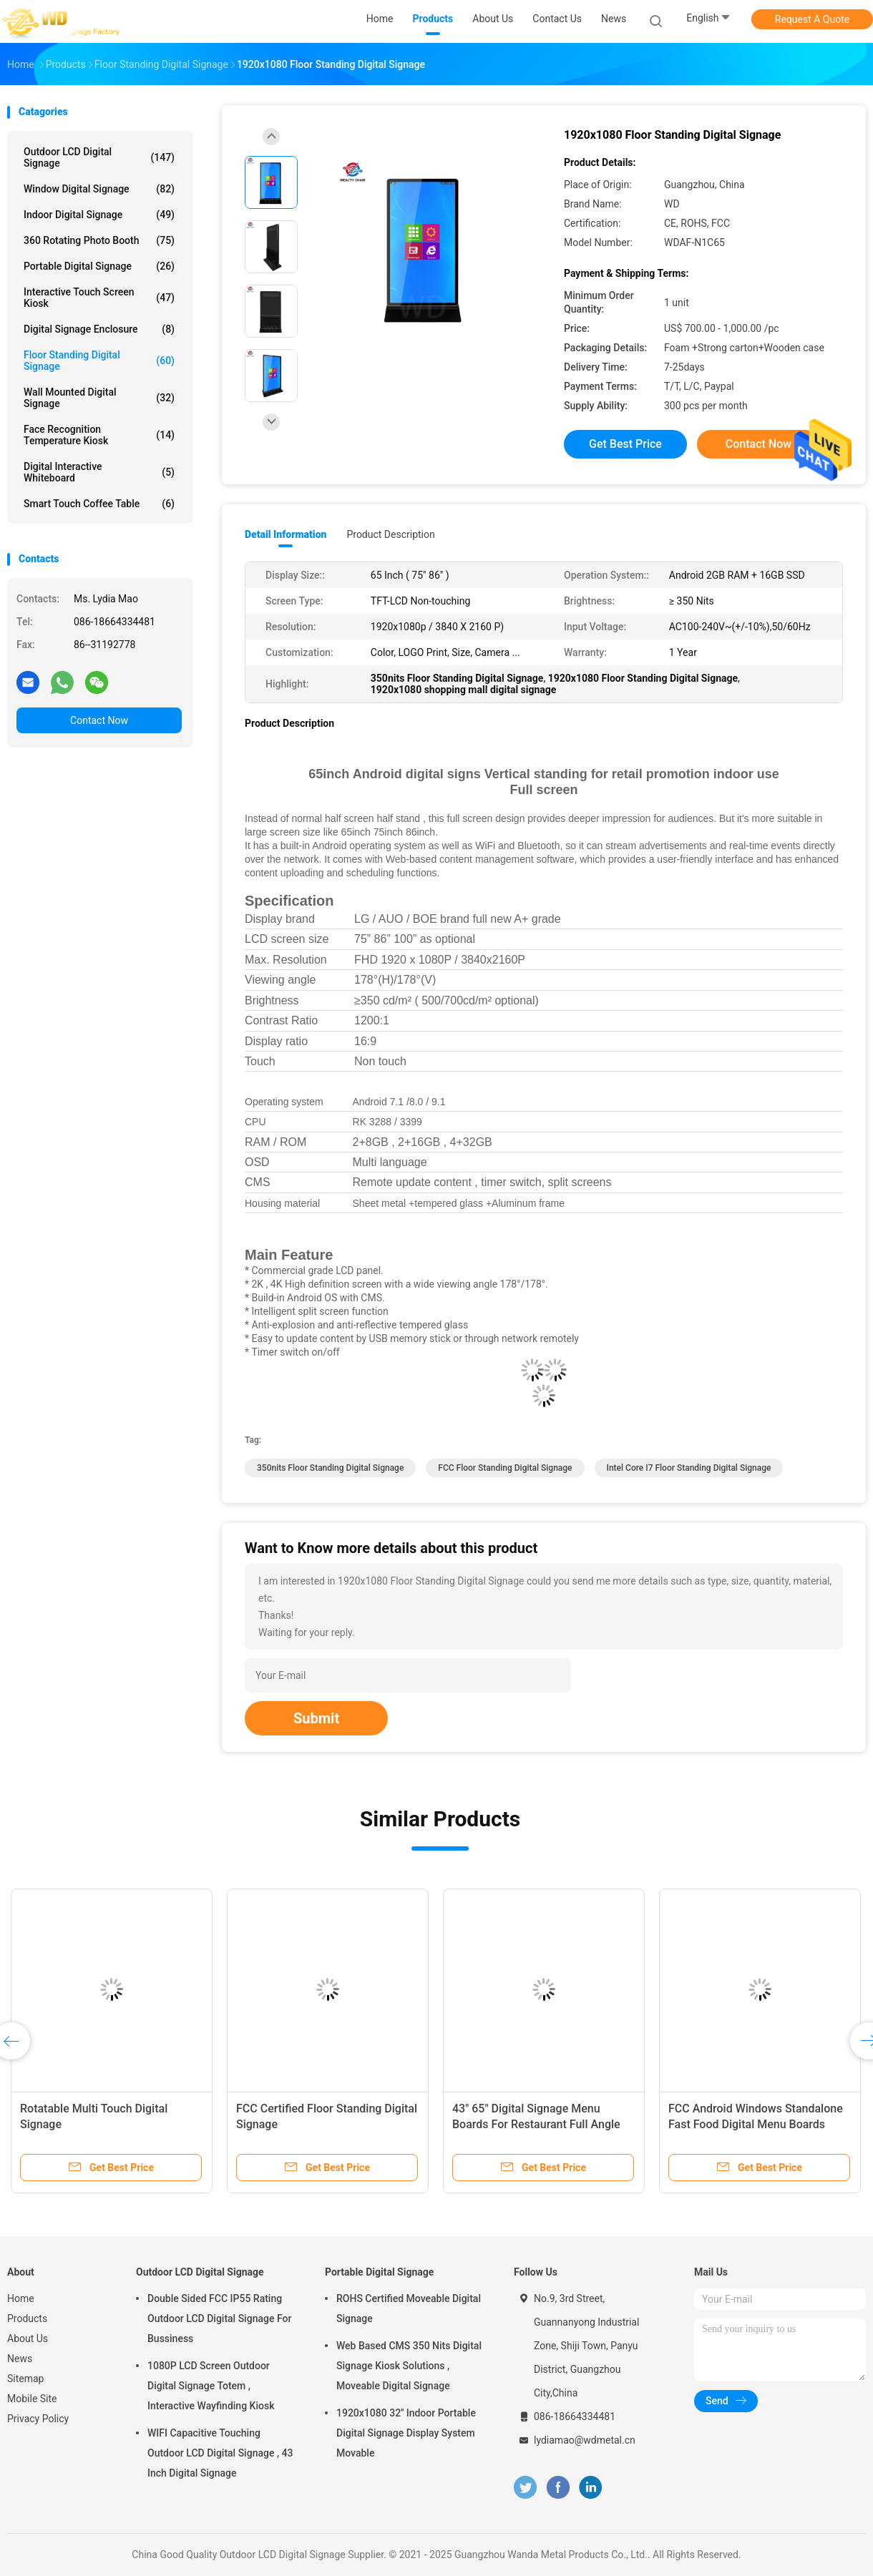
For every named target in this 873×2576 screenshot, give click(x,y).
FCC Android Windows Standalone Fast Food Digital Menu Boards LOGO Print (755, 2124)
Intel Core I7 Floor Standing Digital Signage (689, 1468)
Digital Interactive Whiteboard (99, 472)
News (19, 2358)
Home (20, 2298)
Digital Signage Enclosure (99, 329)
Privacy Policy (38, 2418)
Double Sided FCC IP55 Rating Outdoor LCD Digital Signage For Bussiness (219, 2318)
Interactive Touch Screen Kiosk (99, 297)
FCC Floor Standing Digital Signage (505, 1468)
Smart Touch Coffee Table (99, 503)
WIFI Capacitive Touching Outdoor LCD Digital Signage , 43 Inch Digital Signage (220, 2453)
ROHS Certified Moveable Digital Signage (408, 2308)
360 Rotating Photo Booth (99, 240)
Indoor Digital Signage (99, 214)
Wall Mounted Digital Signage (99, 397)
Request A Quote (812, 19)
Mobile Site (32, 2398)
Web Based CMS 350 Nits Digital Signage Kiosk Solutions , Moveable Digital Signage (409, 2365)
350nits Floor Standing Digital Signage (330, 1468)
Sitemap (25, 2378)
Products (27, 2318)
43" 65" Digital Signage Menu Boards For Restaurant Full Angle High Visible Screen (536, 2124)
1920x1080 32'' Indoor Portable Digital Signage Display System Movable (406, 2433)
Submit (316, 1718)
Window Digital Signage (99, 189)
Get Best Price (625, 444)
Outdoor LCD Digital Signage (99, 157)
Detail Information (285, 534)
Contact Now (99, 720)
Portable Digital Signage (99, 266)
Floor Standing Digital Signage (99, 360)
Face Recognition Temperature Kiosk (99, 434)
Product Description (390, 534)
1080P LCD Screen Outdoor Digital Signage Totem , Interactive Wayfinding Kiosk (210, 2385)
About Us (27, 2338)
